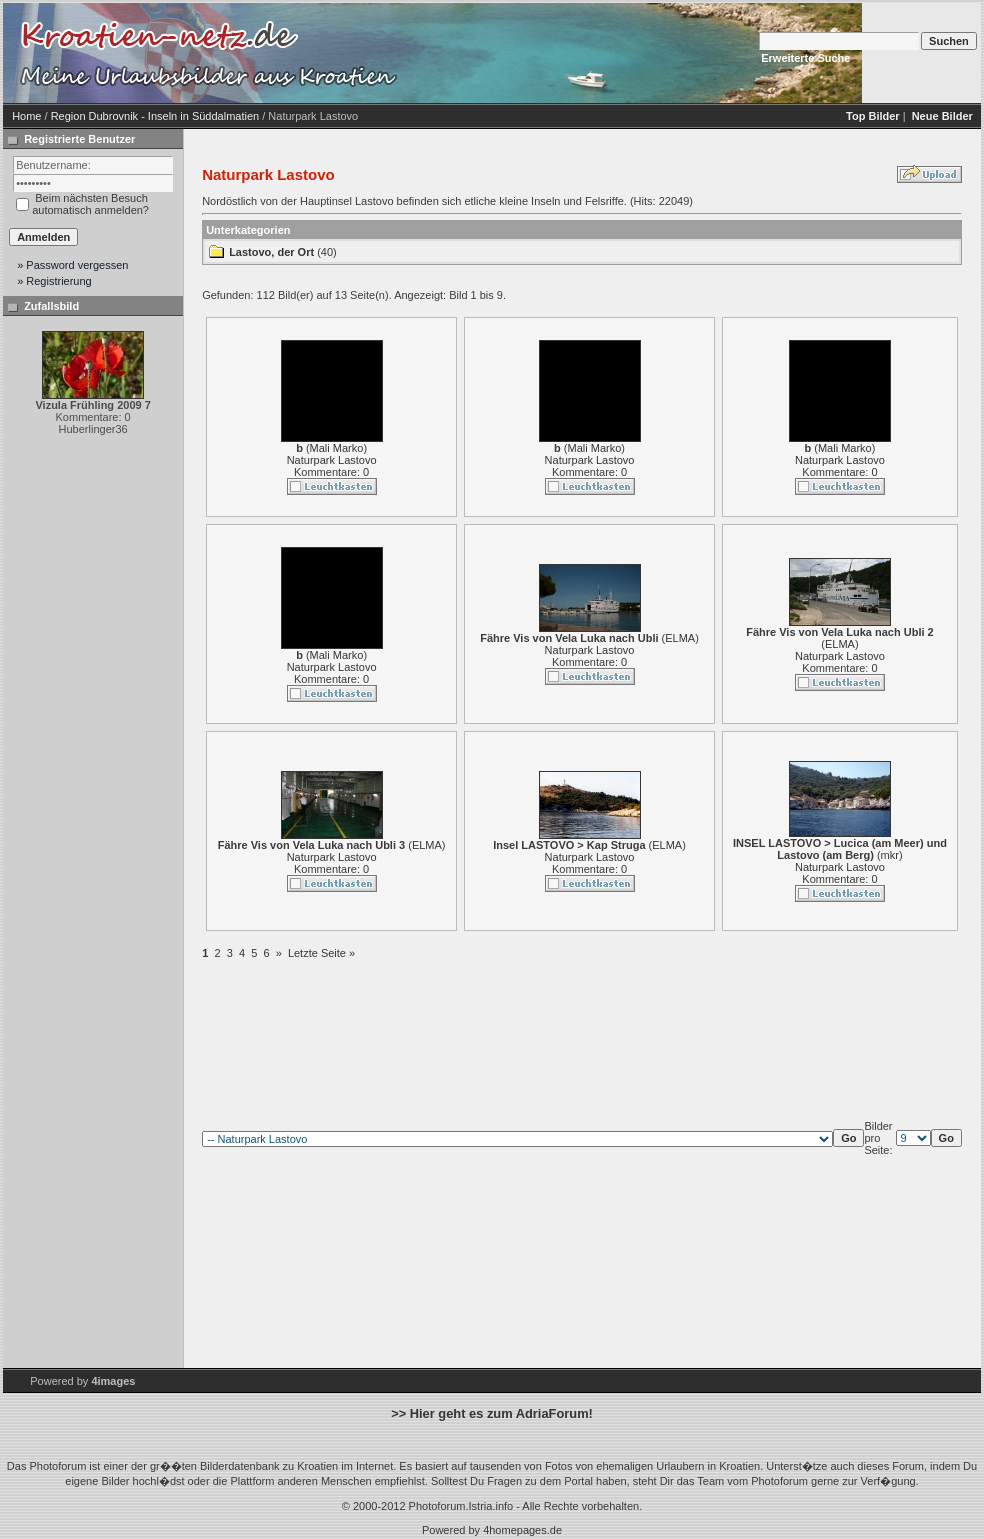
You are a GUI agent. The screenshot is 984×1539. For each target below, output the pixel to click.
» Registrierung (54, 281)
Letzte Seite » (321, 953)
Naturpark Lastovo (332, 460)
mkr (890, 855)
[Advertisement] (573, 53)
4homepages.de (522, 1530)
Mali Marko (337, 448)
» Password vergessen (72, 265)
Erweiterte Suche (805, 58)
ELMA (680, 638)
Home (26, 116)
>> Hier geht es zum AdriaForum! (492, 1413)
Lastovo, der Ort (271, 252)
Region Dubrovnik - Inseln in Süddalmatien (155, 116)
